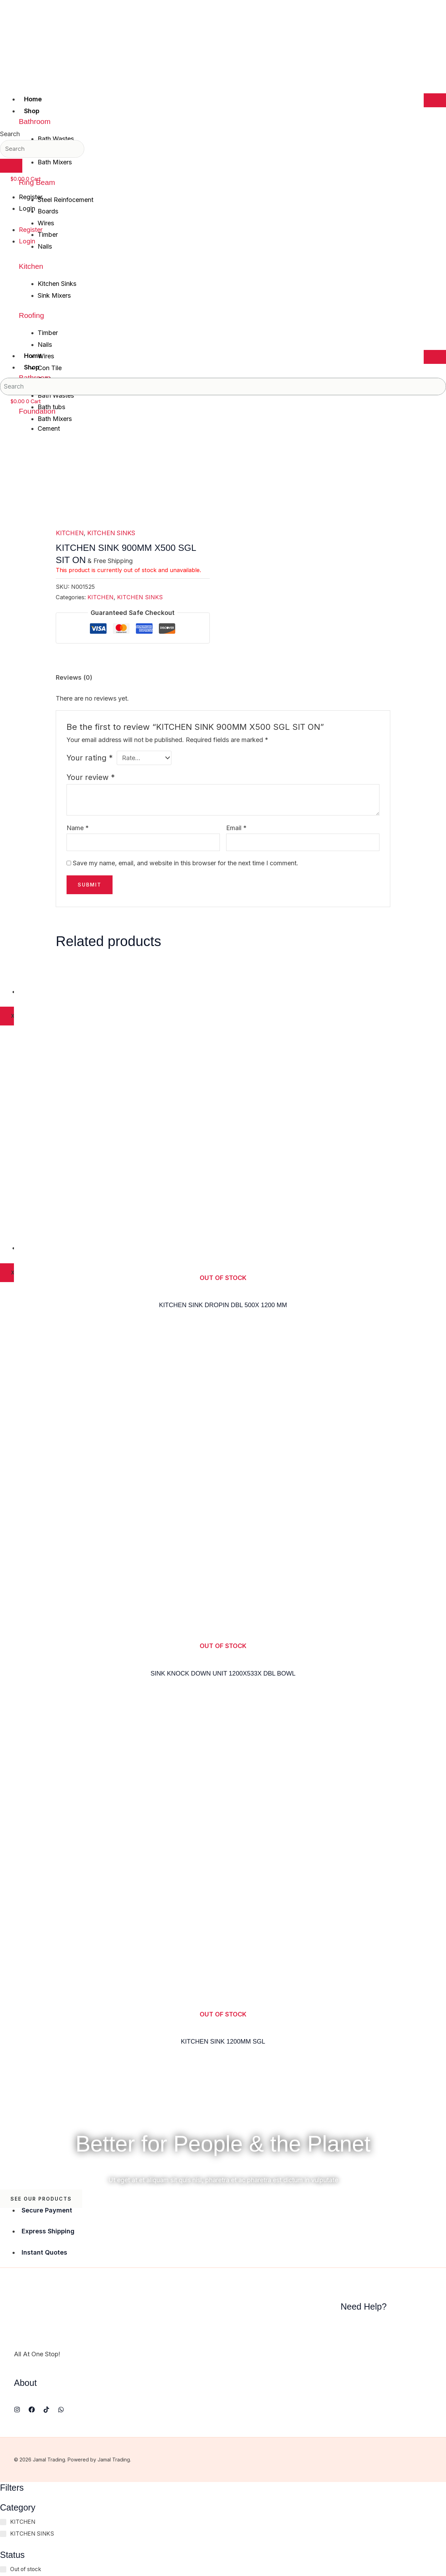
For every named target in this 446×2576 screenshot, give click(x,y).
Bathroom (35, 121)
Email (236, 828)
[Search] (11, 166)
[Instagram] (17, 2409)
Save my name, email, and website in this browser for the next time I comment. (185, 863)
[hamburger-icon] (435, 100)
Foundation (37, 411)
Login (27, 208)
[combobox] (42, 149)
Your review (91, 777)
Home (33, 99)
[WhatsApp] (61, 2409)
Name (78, 828)
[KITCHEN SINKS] (3, 2534)
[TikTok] (46, 2409)
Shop (31, 111)
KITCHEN (70, 533)
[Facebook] (32, 2409)
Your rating (90, 758)
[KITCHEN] (3, 2522)
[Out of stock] (3, 2569)
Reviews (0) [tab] (74, 677)
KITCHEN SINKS (111, 533)
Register (31, 197)
